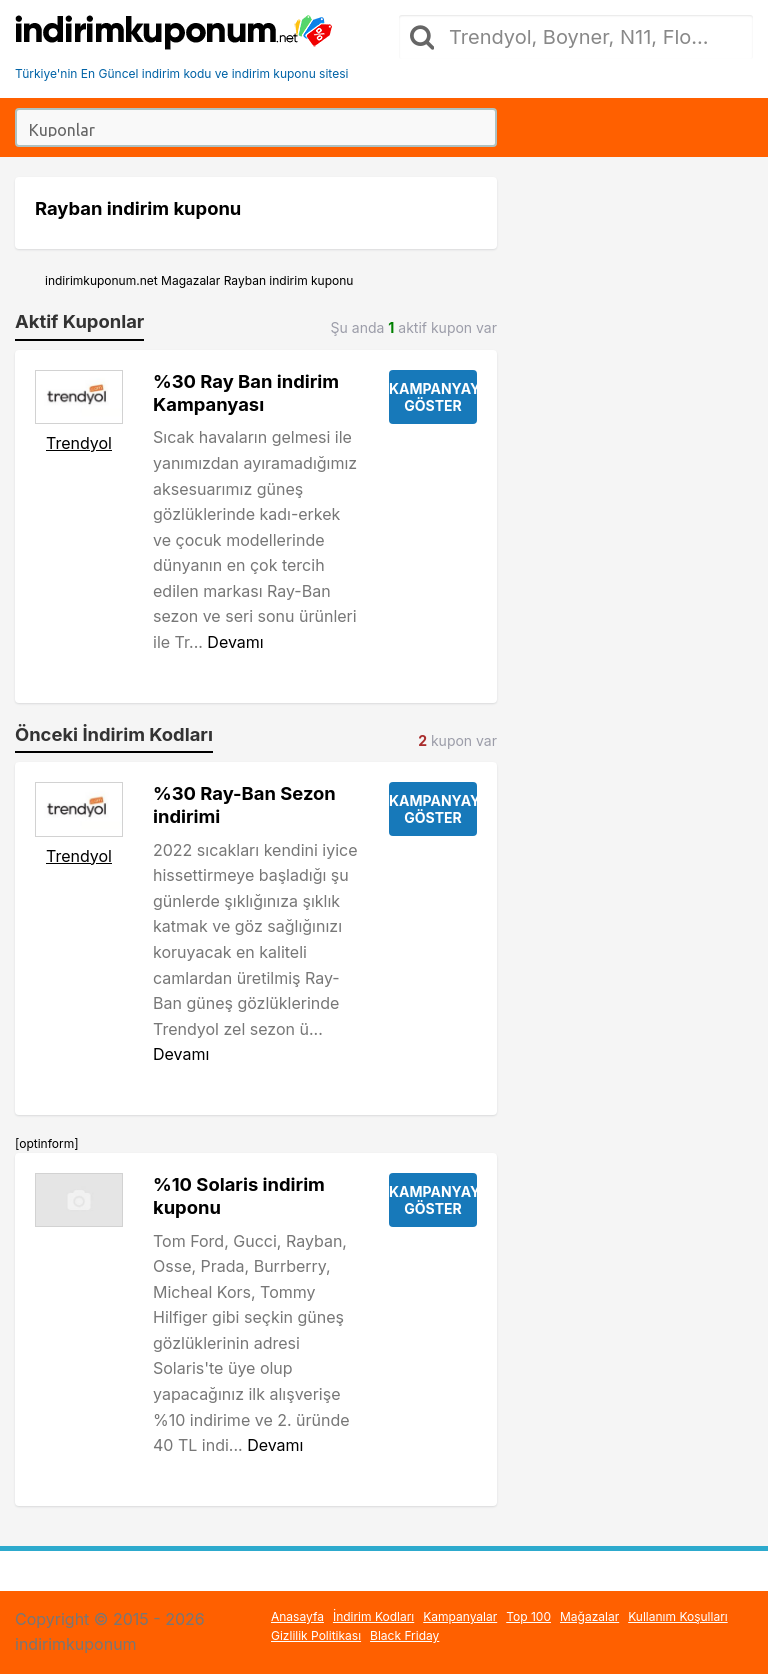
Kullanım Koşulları (678, 1616)
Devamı (235, 642)
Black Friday (404, 1635)
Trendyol (79, 443)
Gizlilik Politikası (316, 1635)
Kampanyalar (460, 1616)
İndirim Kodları (373, 1616)
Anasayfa (297, 1616)
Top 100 (528, 1616)
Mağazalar (589, 1616)
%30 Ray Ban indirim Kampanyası (246, 392)
